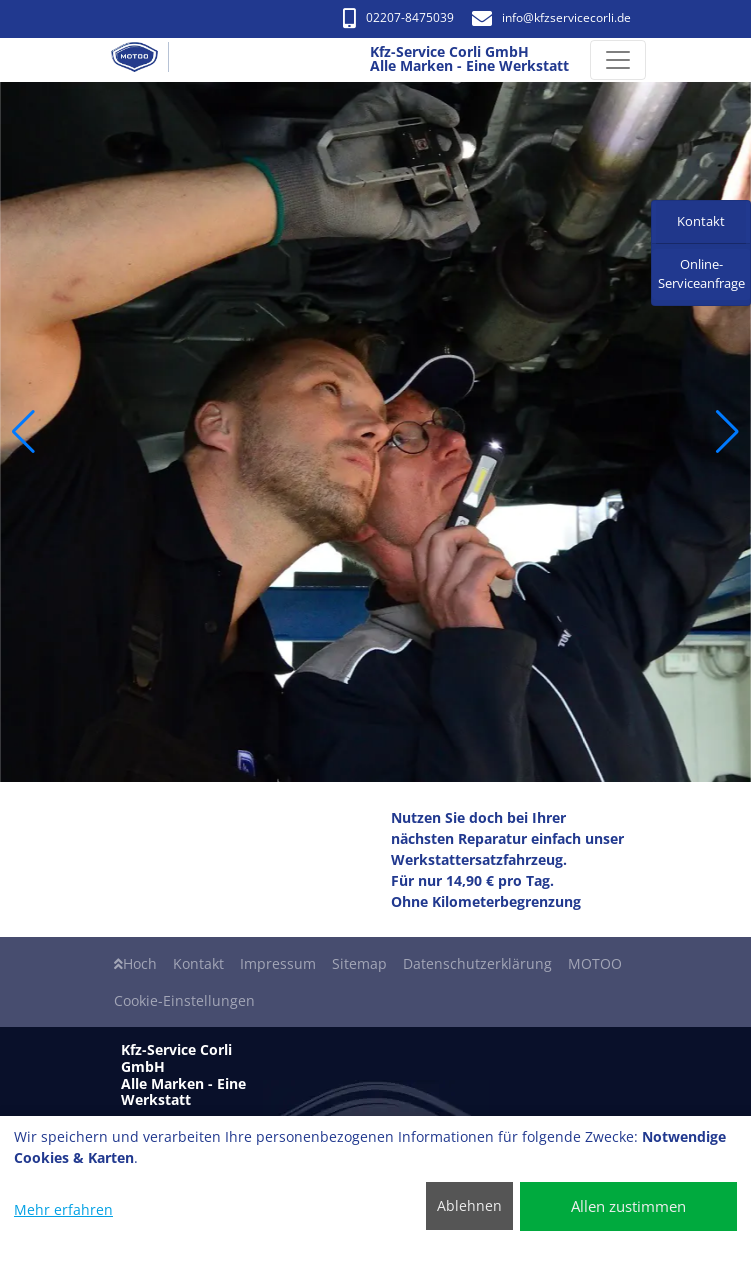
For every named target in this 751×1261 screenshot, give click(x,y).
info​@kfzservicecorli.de (551, 17)
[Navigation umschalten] (618, 60)
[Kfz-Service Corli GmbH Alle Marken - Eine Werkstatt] (143, 60)
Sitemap (359, 963)
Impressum (278, 963)
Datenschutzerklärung (477, 963)
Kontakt (198, 963)
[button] (23, 432)
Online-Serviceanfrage (701, 274)
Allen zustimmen (628, 1206)
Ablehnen (469, 1205)
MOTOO (595, 963)
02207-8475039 (398, 17)
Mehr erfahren (63, 1209)
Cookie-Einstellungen (184, 1000)
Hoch (135, 963)
